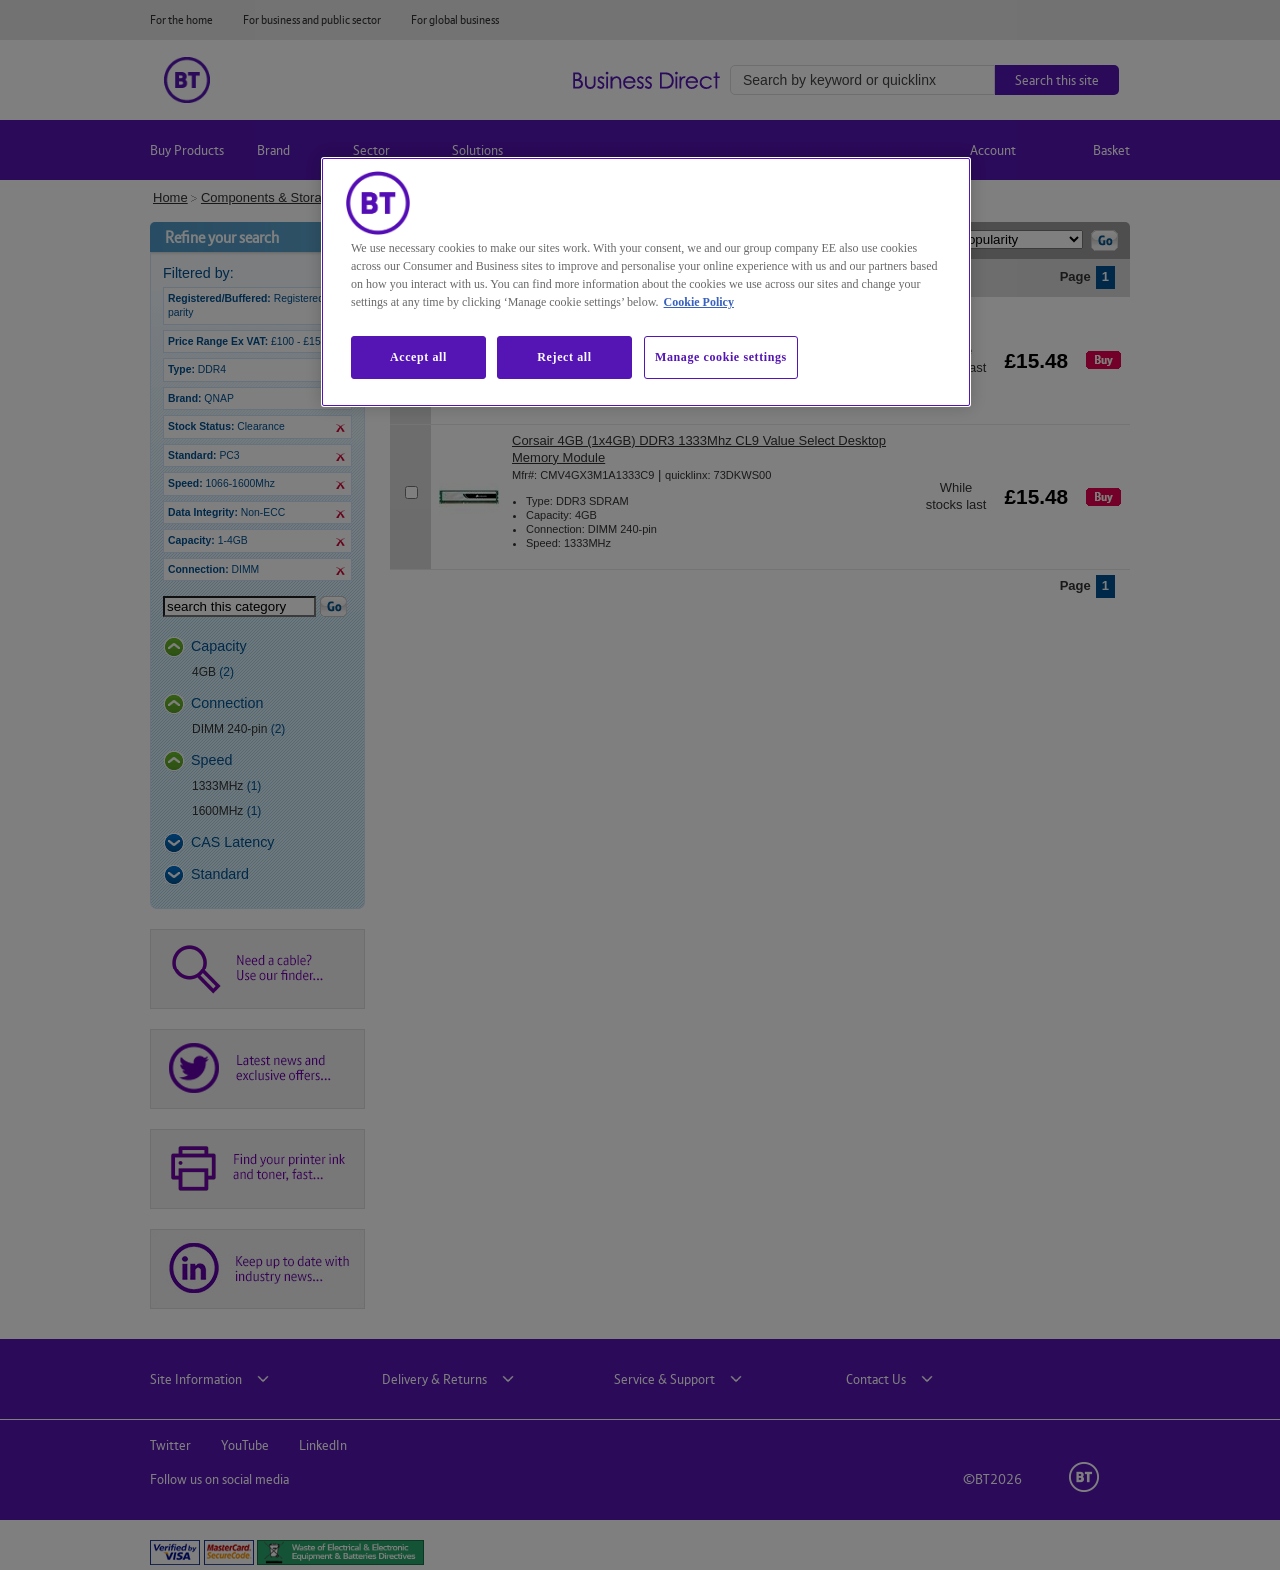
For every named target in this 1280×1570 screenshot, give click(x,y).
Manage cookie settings (721, 357)
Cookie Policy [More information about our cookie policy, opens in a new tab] (699, 302)
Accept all (418, 357)
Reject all (564, 357)
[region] (646, 282)
